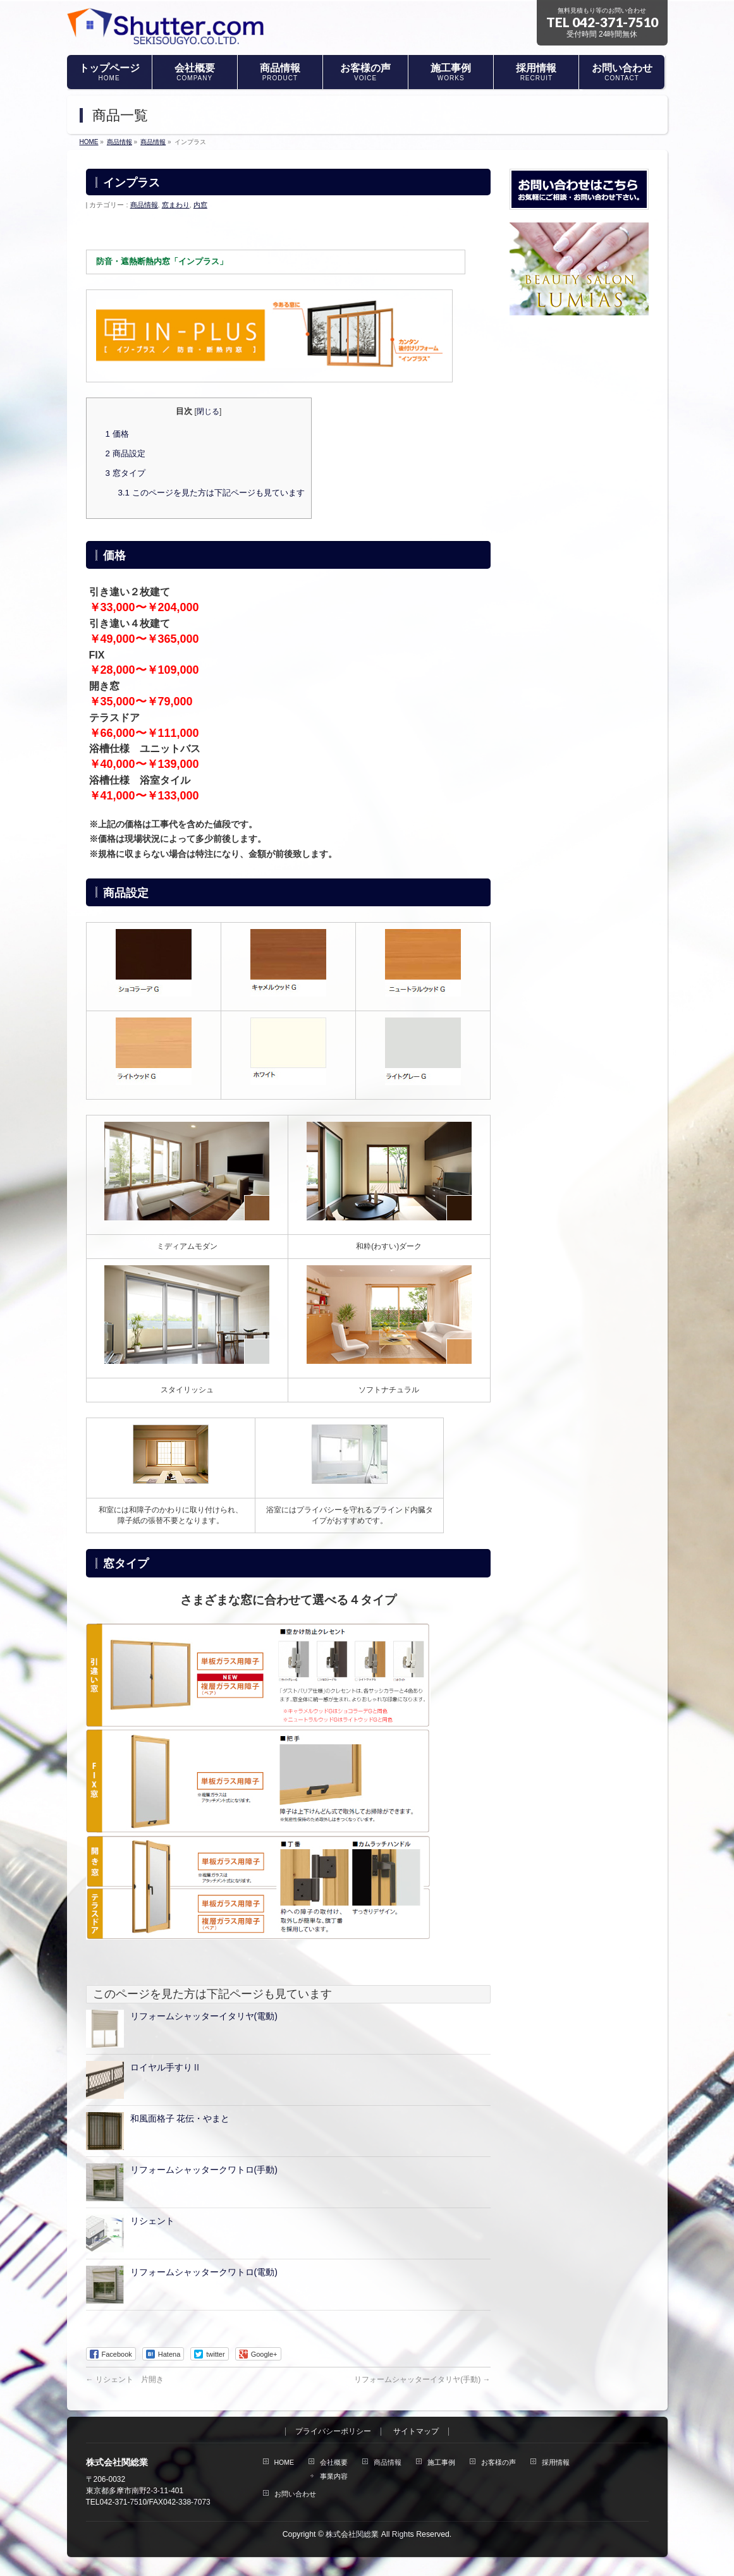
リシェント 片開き (125, 2379)
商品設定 (125, 453)
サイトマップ (416, 2431)
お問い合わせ (295, 2494)
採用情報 (556, 2462)
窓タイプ (125, 473)
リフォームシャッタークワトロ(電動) (204, 2272)
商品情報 (144, 205)
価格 (117, 434)
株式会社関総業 (352, 2534)
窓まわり (176, 205)
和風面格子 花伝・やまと (180, 2118)
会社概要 (334, 2462)
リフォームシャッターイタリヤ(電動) (204, 2016)
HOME (284, 2462)
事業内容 (334, 2476)
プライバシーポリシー (333, 2431)
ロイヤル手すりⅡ (165, 2067)
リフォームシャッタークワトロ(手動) (204, 2170)
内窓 (200, 205)
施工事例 (441, 2462)
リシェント (152, 2221)
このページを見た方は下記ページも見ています (211, 492)
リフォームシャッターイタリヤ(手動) (422, 2379)
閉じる (208, 411)
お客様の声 (498, 2462)
